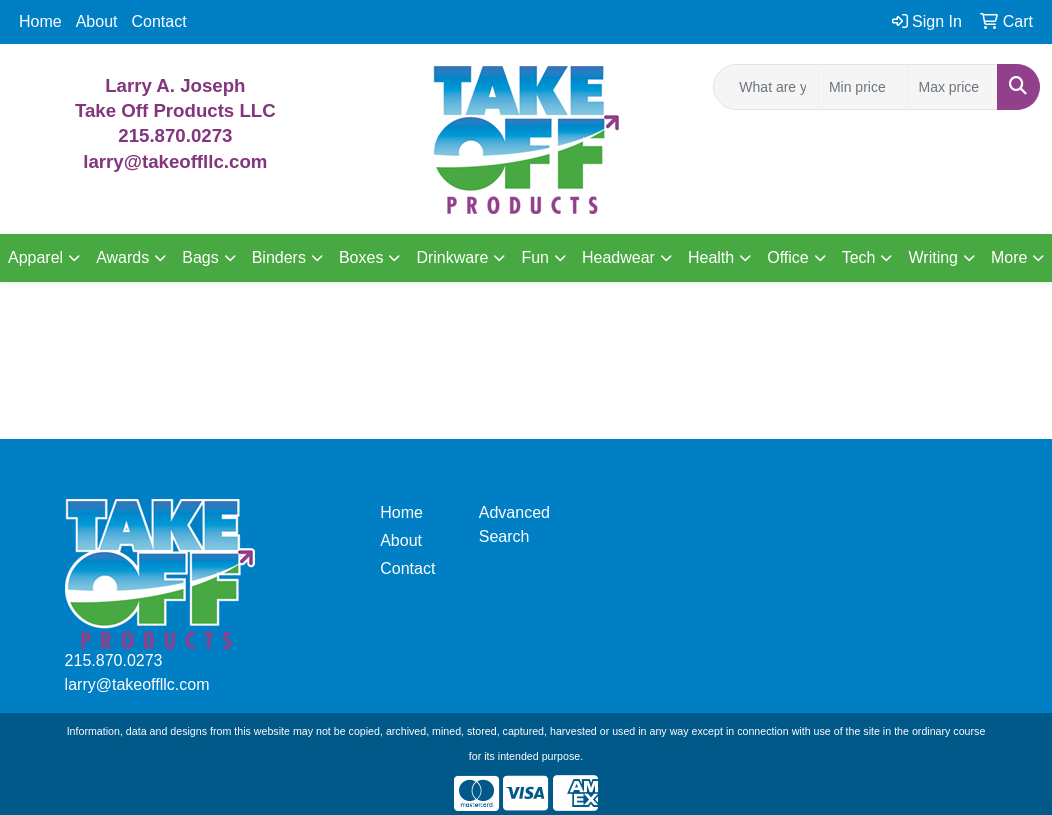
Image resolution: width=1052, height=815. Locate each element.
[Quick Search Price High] (952, 87)
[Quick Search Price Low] (863, 87)
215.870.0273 (175, 135)
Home (40, 21)
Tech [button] (859, 257)
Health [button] (711, 257)
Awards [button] (122, 257)
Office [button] (788, 257)
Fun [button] (535, 257)
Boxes (361, 257)
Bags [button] (200, 257)
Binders (279, 257)
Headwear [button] (618, 257)
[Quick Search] (766, 87)
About (97, 21)
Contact (159, 21)
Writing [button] (933, 257)
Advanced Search (514, 524)
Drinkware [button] (452, 257)
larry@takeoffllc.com (137, 684)
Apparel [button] (35, 257)
